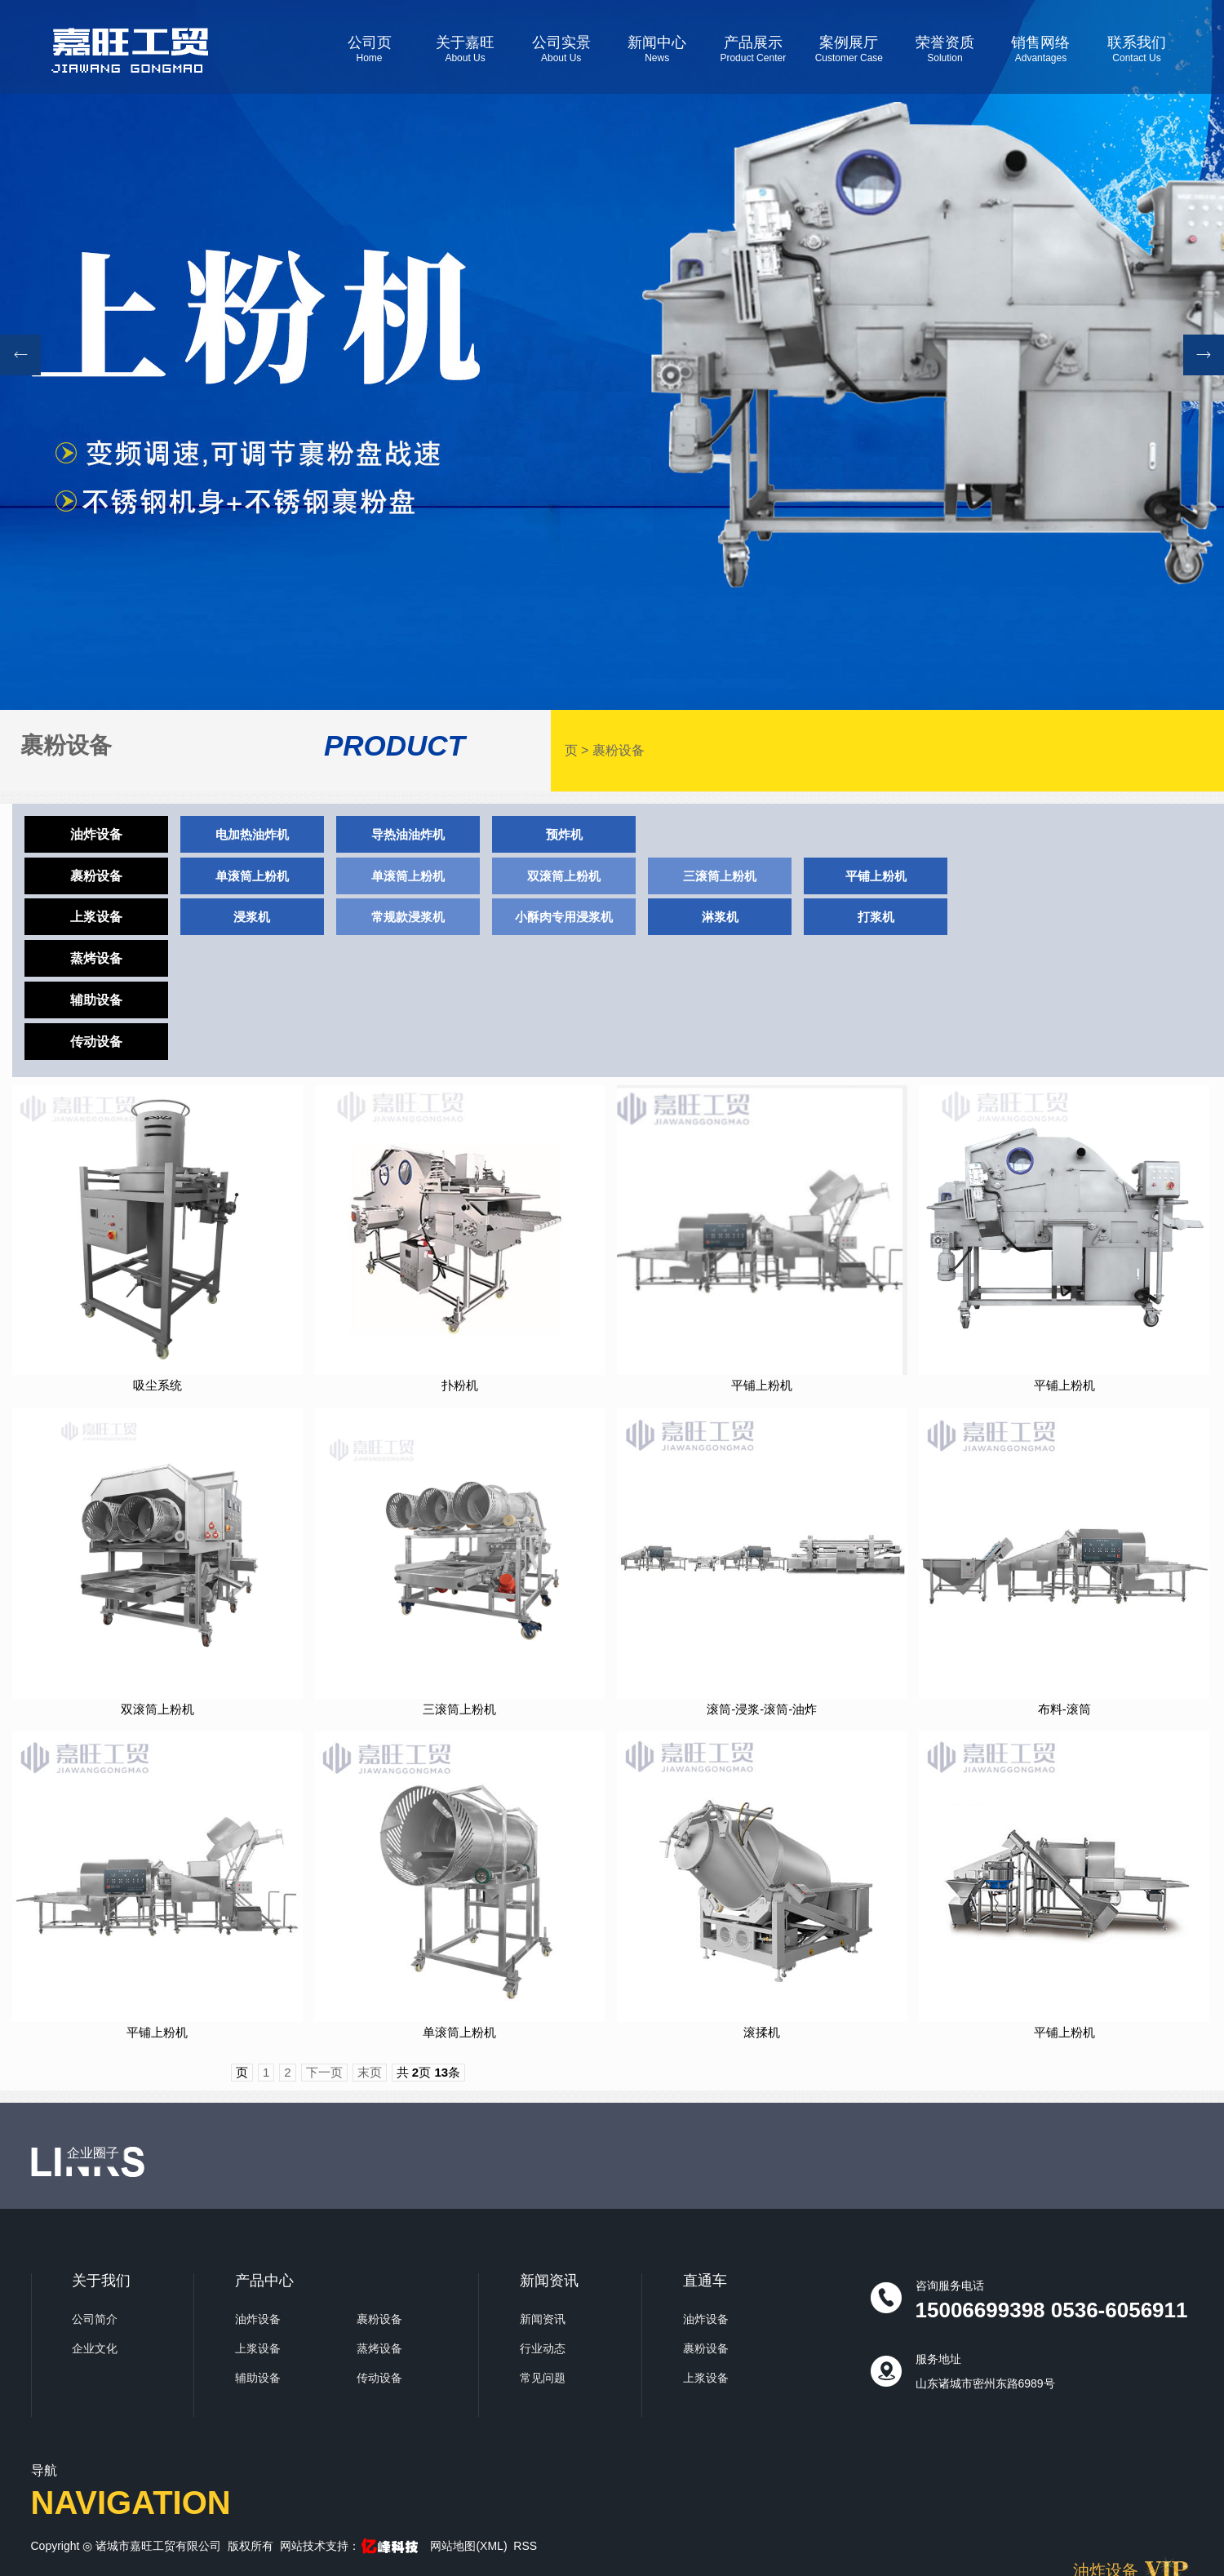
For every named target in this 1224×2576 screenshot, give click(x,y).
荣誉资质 (945, 49)
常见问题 (542, 2377)
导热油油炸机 (408, 834)
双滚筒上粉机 (564, 876)
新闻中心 (657, 49)
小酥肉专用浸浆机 (564, 917)
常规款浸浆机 (408, 917)
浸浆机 (251, 917)
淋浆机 (720, 917)
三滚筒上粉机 (719, 876)
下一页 (324, 2072)
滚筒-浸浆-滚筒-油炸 (762, 1709)
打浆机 (876, 917)
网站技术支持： (350, 2545)
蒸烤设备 (96, 958)
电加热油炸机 (252, 834)
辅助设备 (96, 1000)
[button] (1203, 355)
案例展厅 (849, 49)
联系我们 (1137, 49)
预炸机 (564, 834)
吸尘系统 (157, 1385)
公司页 (370, 49)
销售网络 (1041, 49)
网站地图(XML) (468, 2545)
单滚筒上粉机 (252, 876)
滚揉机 (761, 2032)
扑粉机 (459, 1385)
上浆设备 (96, 917)
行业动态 (542, 2348)
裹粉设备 (618, 750)
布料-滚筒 (1064, 1709)
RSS (525, 2545)
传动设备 (96, 1042)
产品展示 (753, 49)
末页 (369, 2072)
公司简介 (95, 2318)
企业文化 (95, 2348)
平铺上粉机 (876, 876)
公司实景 (561, 49)
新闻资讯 (542, 2318)
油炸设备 (96, 834)
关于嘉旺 (465, 49)
